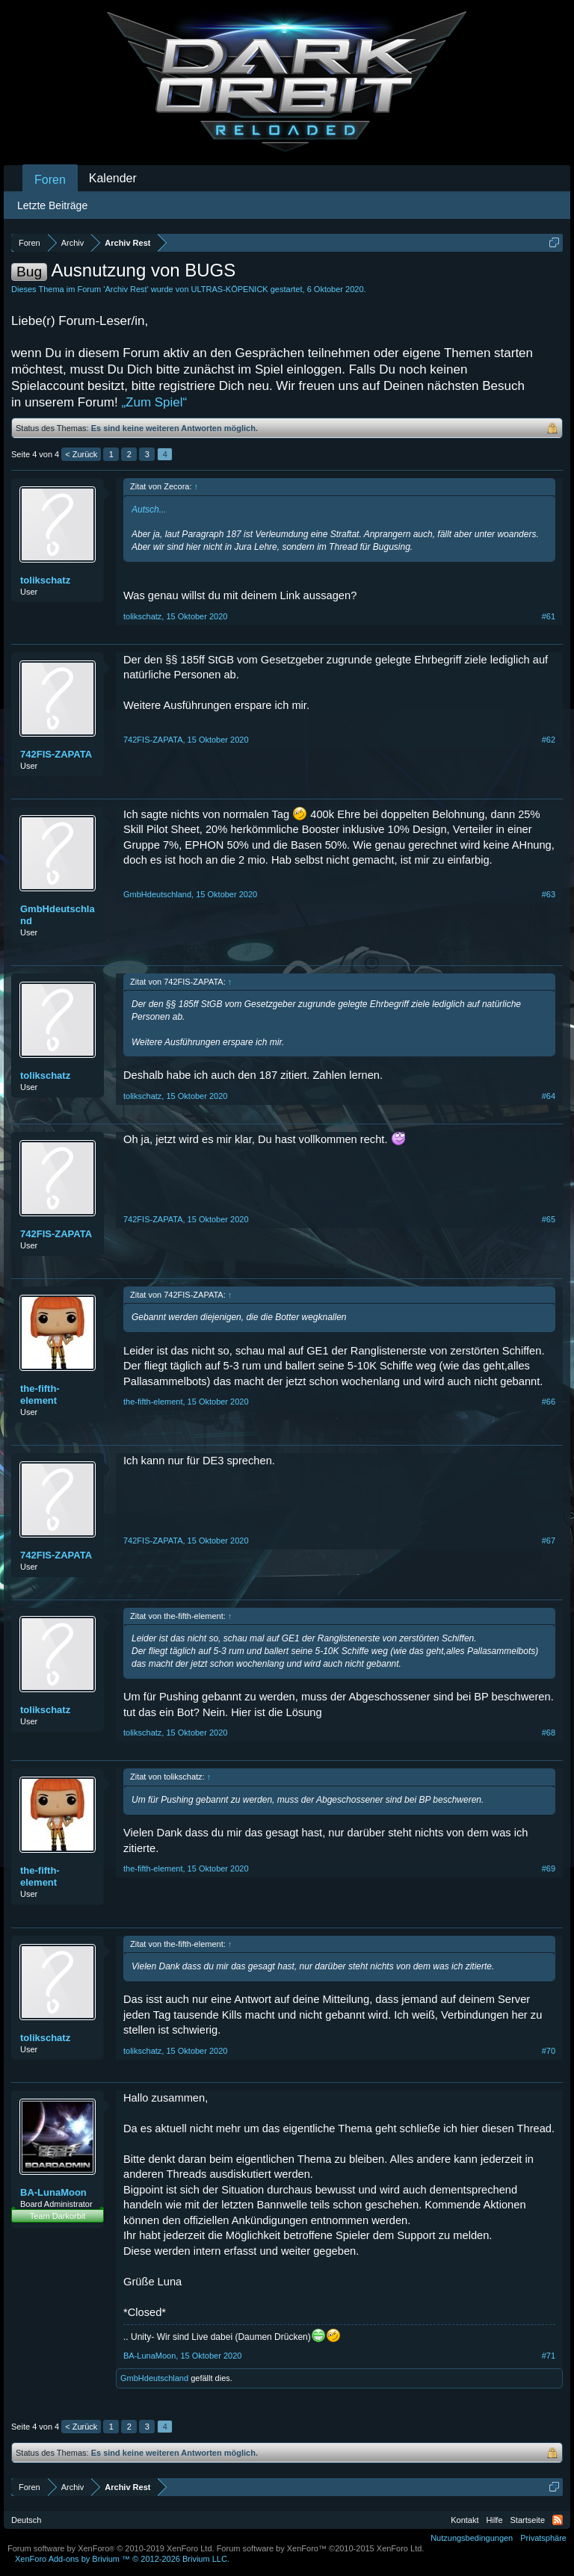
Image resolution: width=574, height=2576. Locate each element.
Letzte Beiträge (52, 205)
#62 (548, 739)
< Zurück (81, 454)
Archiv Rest (125, 289)
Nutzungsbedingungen (471, 2537)
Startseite (527, 2519)
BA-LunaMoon (53, 2192)
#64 (548, 1096)
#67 (548, 1540)
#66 (548, 1401)
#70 (548, 2050)
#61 (548, 616)
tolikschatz (45, 580)
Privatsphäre (543, 2537)
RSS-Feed (557, 2520)
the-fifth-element (40, 1394)
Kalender (113, 178)
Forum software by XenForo (111, 2548)
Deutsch (26, 2519)
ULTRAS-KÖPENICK (229, 289)
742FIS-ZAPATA (56, 754)
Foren (50, 179)
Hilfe (495, 2519)
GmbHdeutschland (57, 914)
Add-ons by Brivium (122, 2558)
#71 (548, 2355)
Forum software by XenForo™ (321, 2548)
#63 (548, 894)
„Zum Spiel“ (154, 402)
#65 (548, 1219)
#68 (548, 1732)
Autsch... (149, 509)
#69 (548, 1868)
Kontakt (464, 2519)
